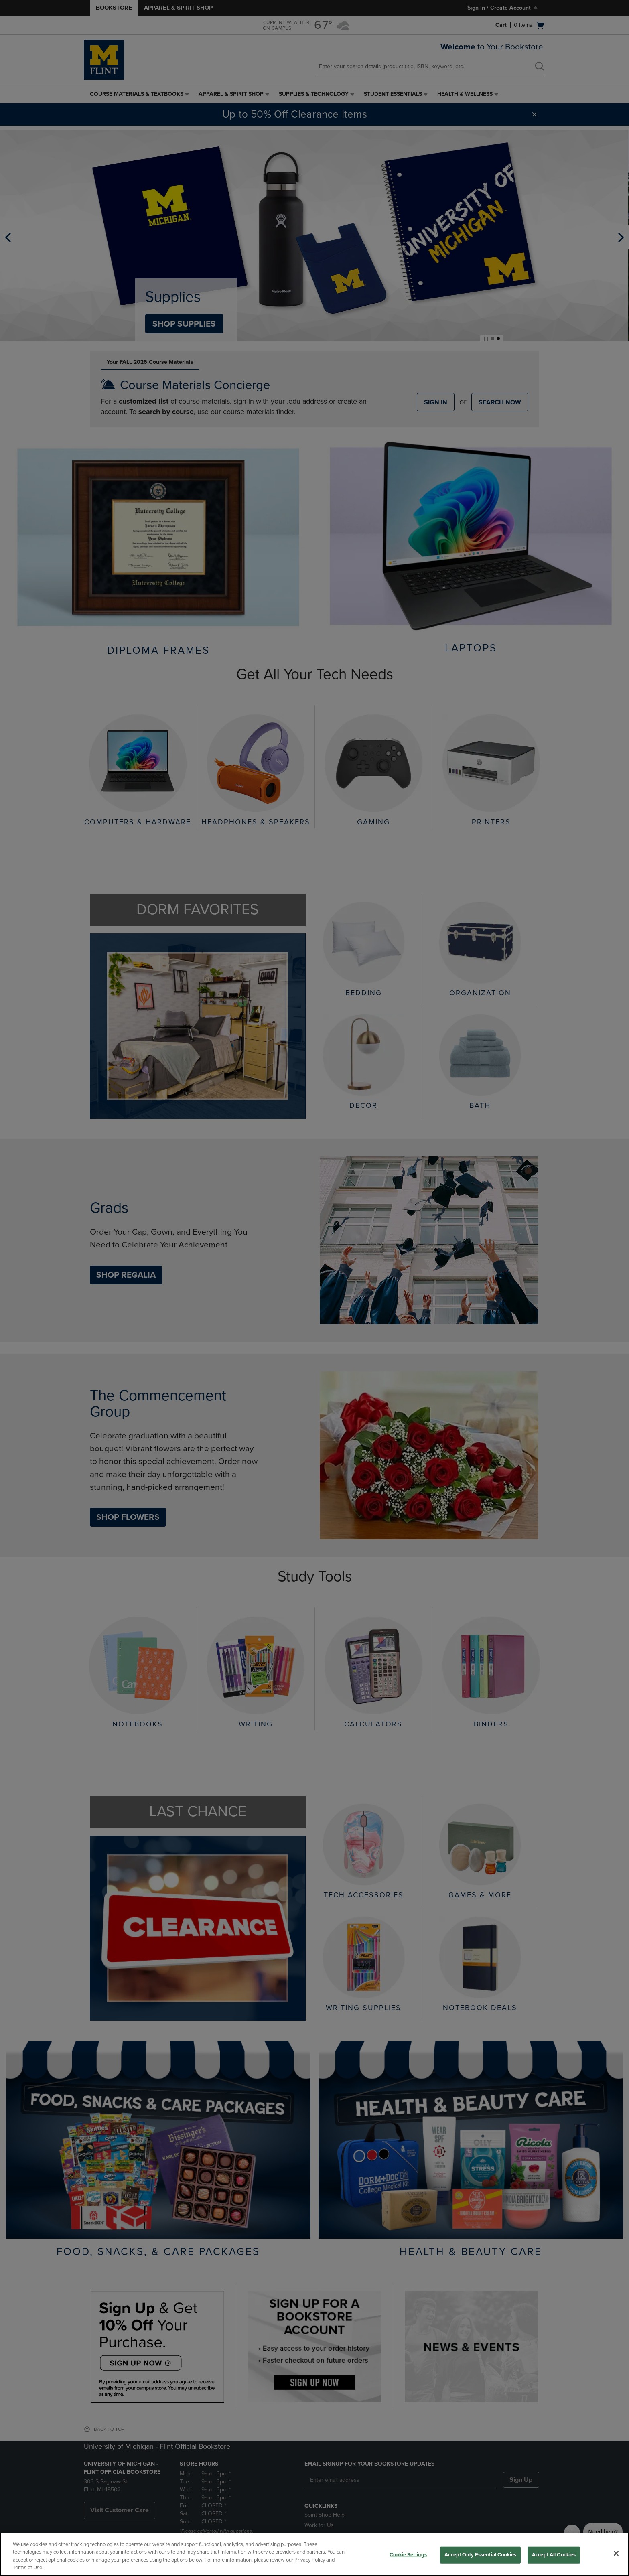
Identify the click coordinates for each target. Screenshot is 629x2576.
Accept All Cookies (554, 2555)
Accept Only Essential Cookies (480, 2555)
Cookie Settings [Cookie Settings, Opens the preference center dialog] (408, 2555)
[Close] (616, 2553)
